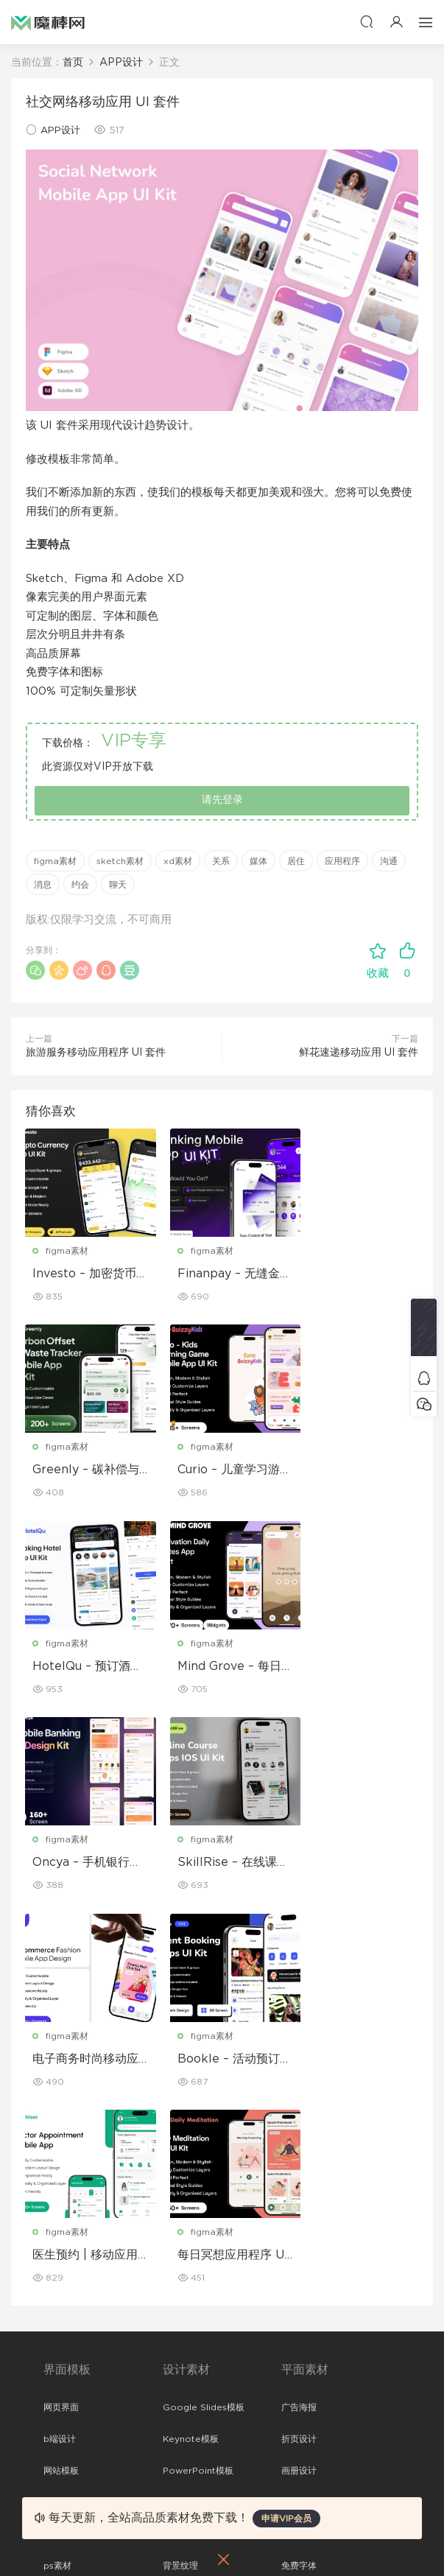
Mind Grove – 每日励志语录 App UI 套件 (357, 1471)
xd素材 (177, 861)
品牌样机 (299, 2306)
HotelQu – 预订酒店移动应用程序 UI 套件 (218, 1471)
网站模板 (61, 2080)
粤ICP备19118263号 (361, 2539)
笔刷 (171, 2112)
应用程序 (342, 861)
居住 (296, 861)
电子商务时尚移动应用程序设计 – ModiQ (358, 1667)
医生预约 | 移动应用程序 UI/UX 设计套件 (221, 1864)
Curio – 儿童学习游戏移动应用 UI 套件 (84, 1471)
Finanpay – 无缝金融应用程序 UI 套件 (220, 1274)
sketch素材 (120, 861)
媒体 (258, 861)
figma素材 (55, 861)
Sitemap (62, 2437)
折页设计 (299, 2048)
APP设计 (60, 131)
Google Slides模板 (203, 2016)
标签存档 (61, 2469)
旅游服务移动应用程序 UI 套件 (96, 1052)
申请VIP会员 (286, 2518)
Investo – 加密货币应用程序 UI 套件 (85, 1274)
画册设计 (299, 2080)
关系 (221, 861)
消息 (43, 884)
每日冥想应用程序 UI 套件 (352, 1864)
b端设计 (59, 2048)
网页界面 (61, 2016)
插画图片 (180, 2143)
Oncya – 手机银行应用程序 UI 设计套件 (84, 1667)
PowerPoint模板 (198, 2080)
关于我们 (61, 2374)
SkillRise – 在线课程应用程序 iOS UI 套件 (218, 1667)
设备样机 (299, 2274)
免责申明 (61, 2405)
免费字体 (299, 2175)
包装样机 (299, 2243)
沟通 (389, 861)
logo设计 (182, 2207)
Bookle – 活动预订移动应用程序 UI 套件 (84, 1864)
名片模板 (299, 2112)
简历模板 (299, 2143)
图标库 (56, 2143)
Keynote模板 (191, 2048)
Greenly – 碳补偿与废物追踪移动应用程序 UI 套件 (358, 1274)
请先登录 (222, 800)
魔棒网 (48, 22)
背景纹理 (180, 2175)
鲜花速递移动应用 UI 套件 (358, 1052)
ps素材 (57, 2175)
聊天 (118, 884)
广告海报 (299, 2016)
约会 (80, 884)
